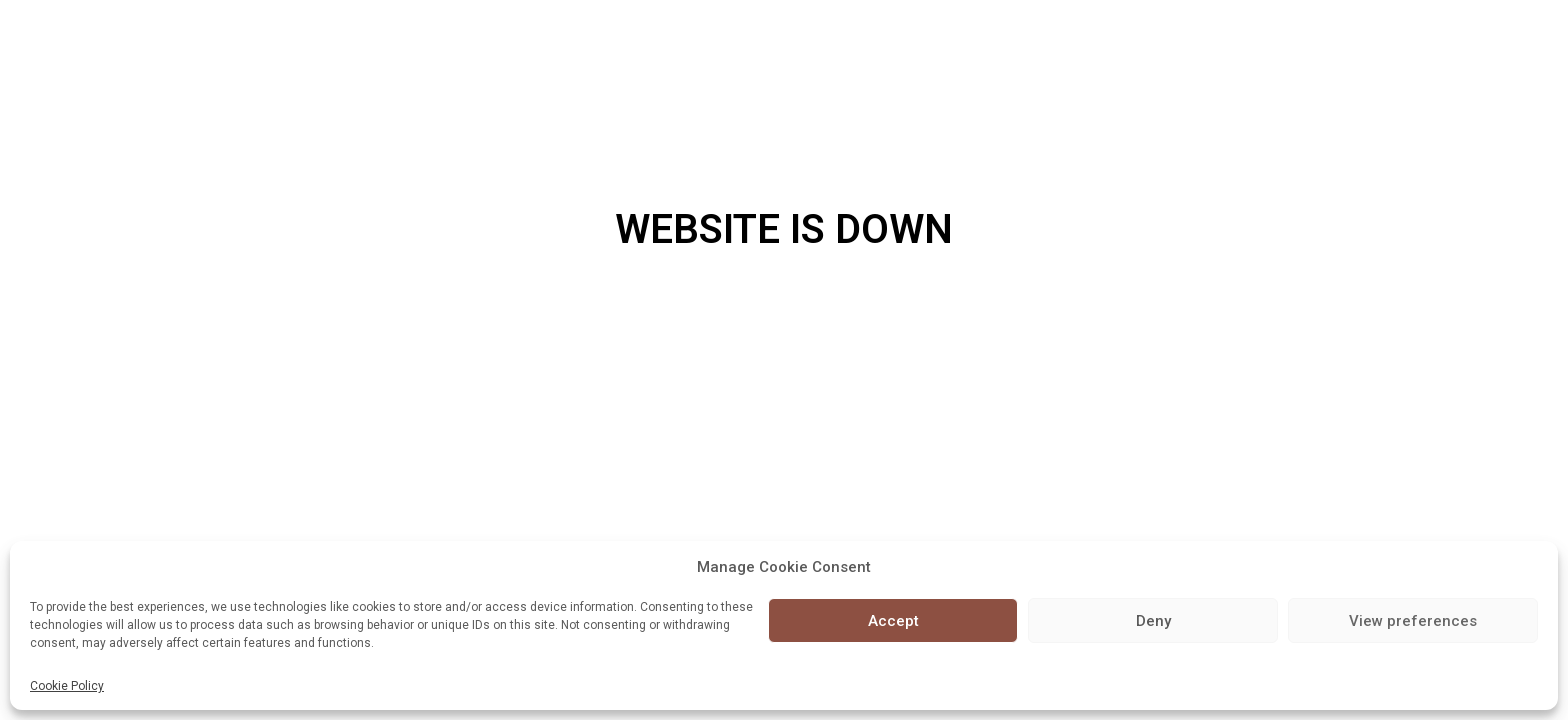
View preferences (1413, 621)
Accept (893, 621)
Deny (1153, 621)
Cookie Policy (67, 686)
